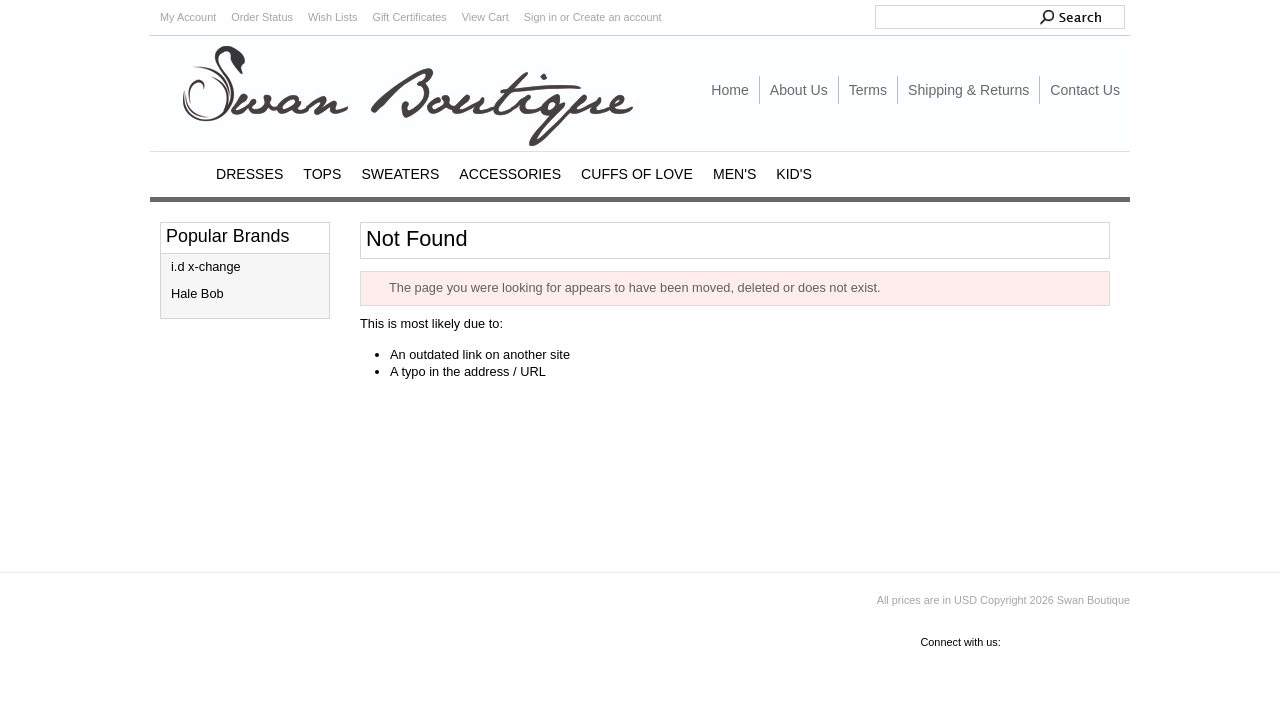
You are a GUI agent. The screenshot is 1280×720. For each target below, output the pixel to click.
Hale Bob (197, 293)
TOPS (322, 174)
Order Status (262, 17)
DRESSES (249, 174)
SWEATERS (400, 174)
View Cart (485, 17)
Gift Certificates (409, 17)
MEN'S (734, 174)
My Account (188, 17)
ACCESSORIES (510, 174)
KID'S (794, 174)
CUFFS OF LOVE (637, 174)
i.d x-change (206, 266)
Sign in (540, 17)
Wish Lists (333, 17)
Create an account (617, 17)
